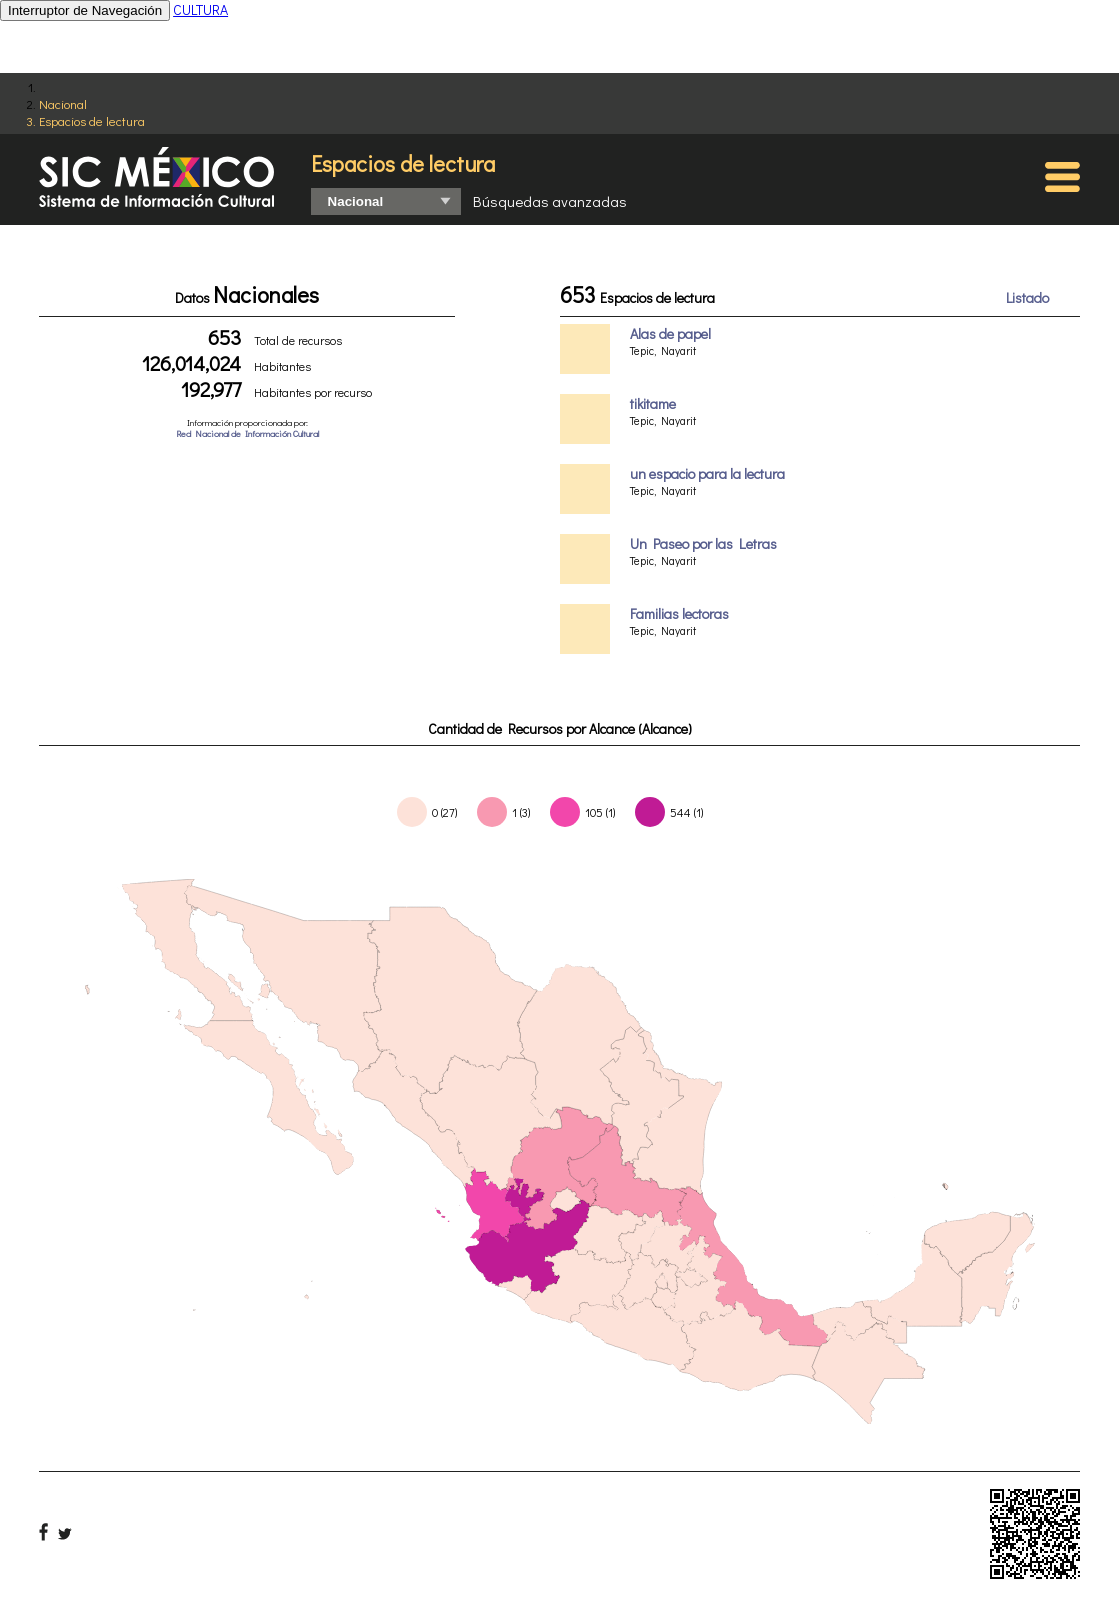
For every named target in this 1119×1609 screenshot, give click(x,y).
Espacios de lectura (92, 120)
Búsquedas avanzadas (550, 201)
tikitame (653, 403)
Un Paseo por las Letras (703, 543)
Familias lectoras (679, 613)
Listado (1027, 297)
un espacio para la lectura (707, 473)
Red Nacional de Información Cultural (247, 433)
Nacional (63, 103)
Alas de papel (670, 333)
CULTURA (200, 9)
